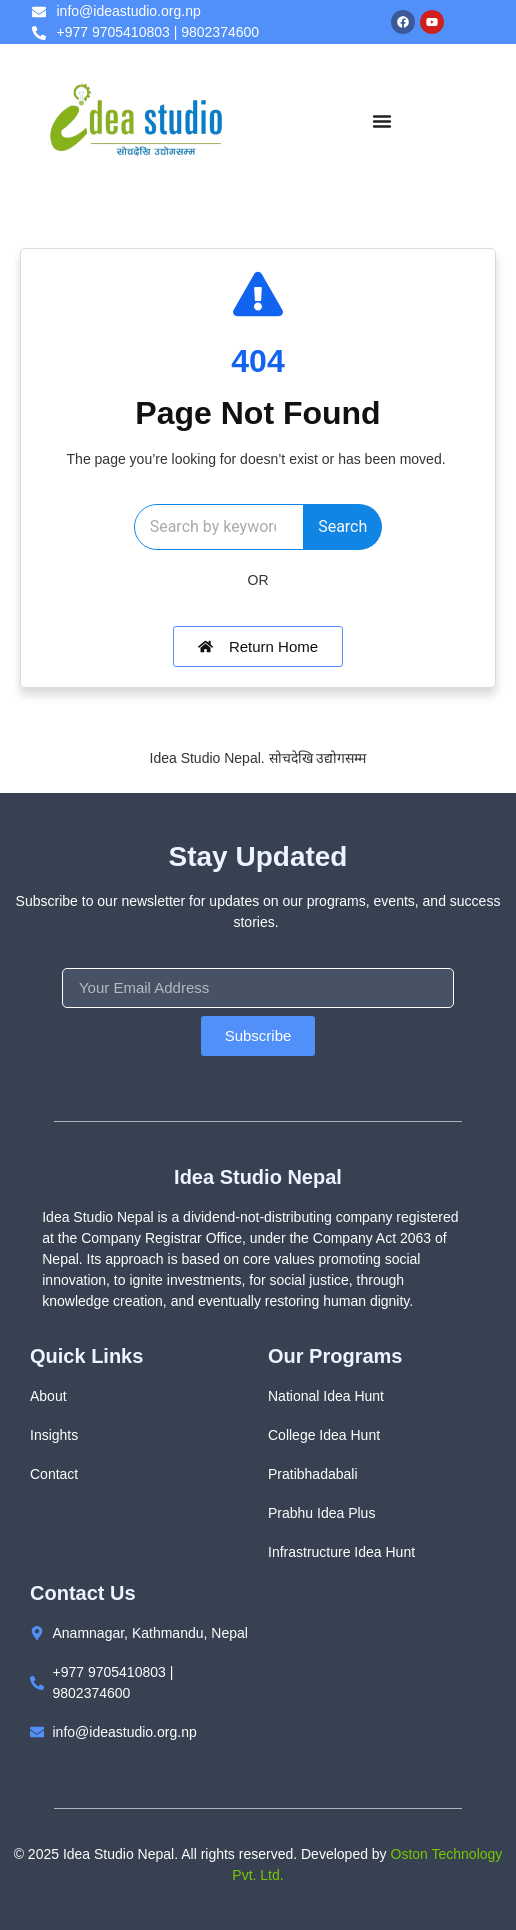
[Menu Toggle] (382, 121)
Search (342, 526)
